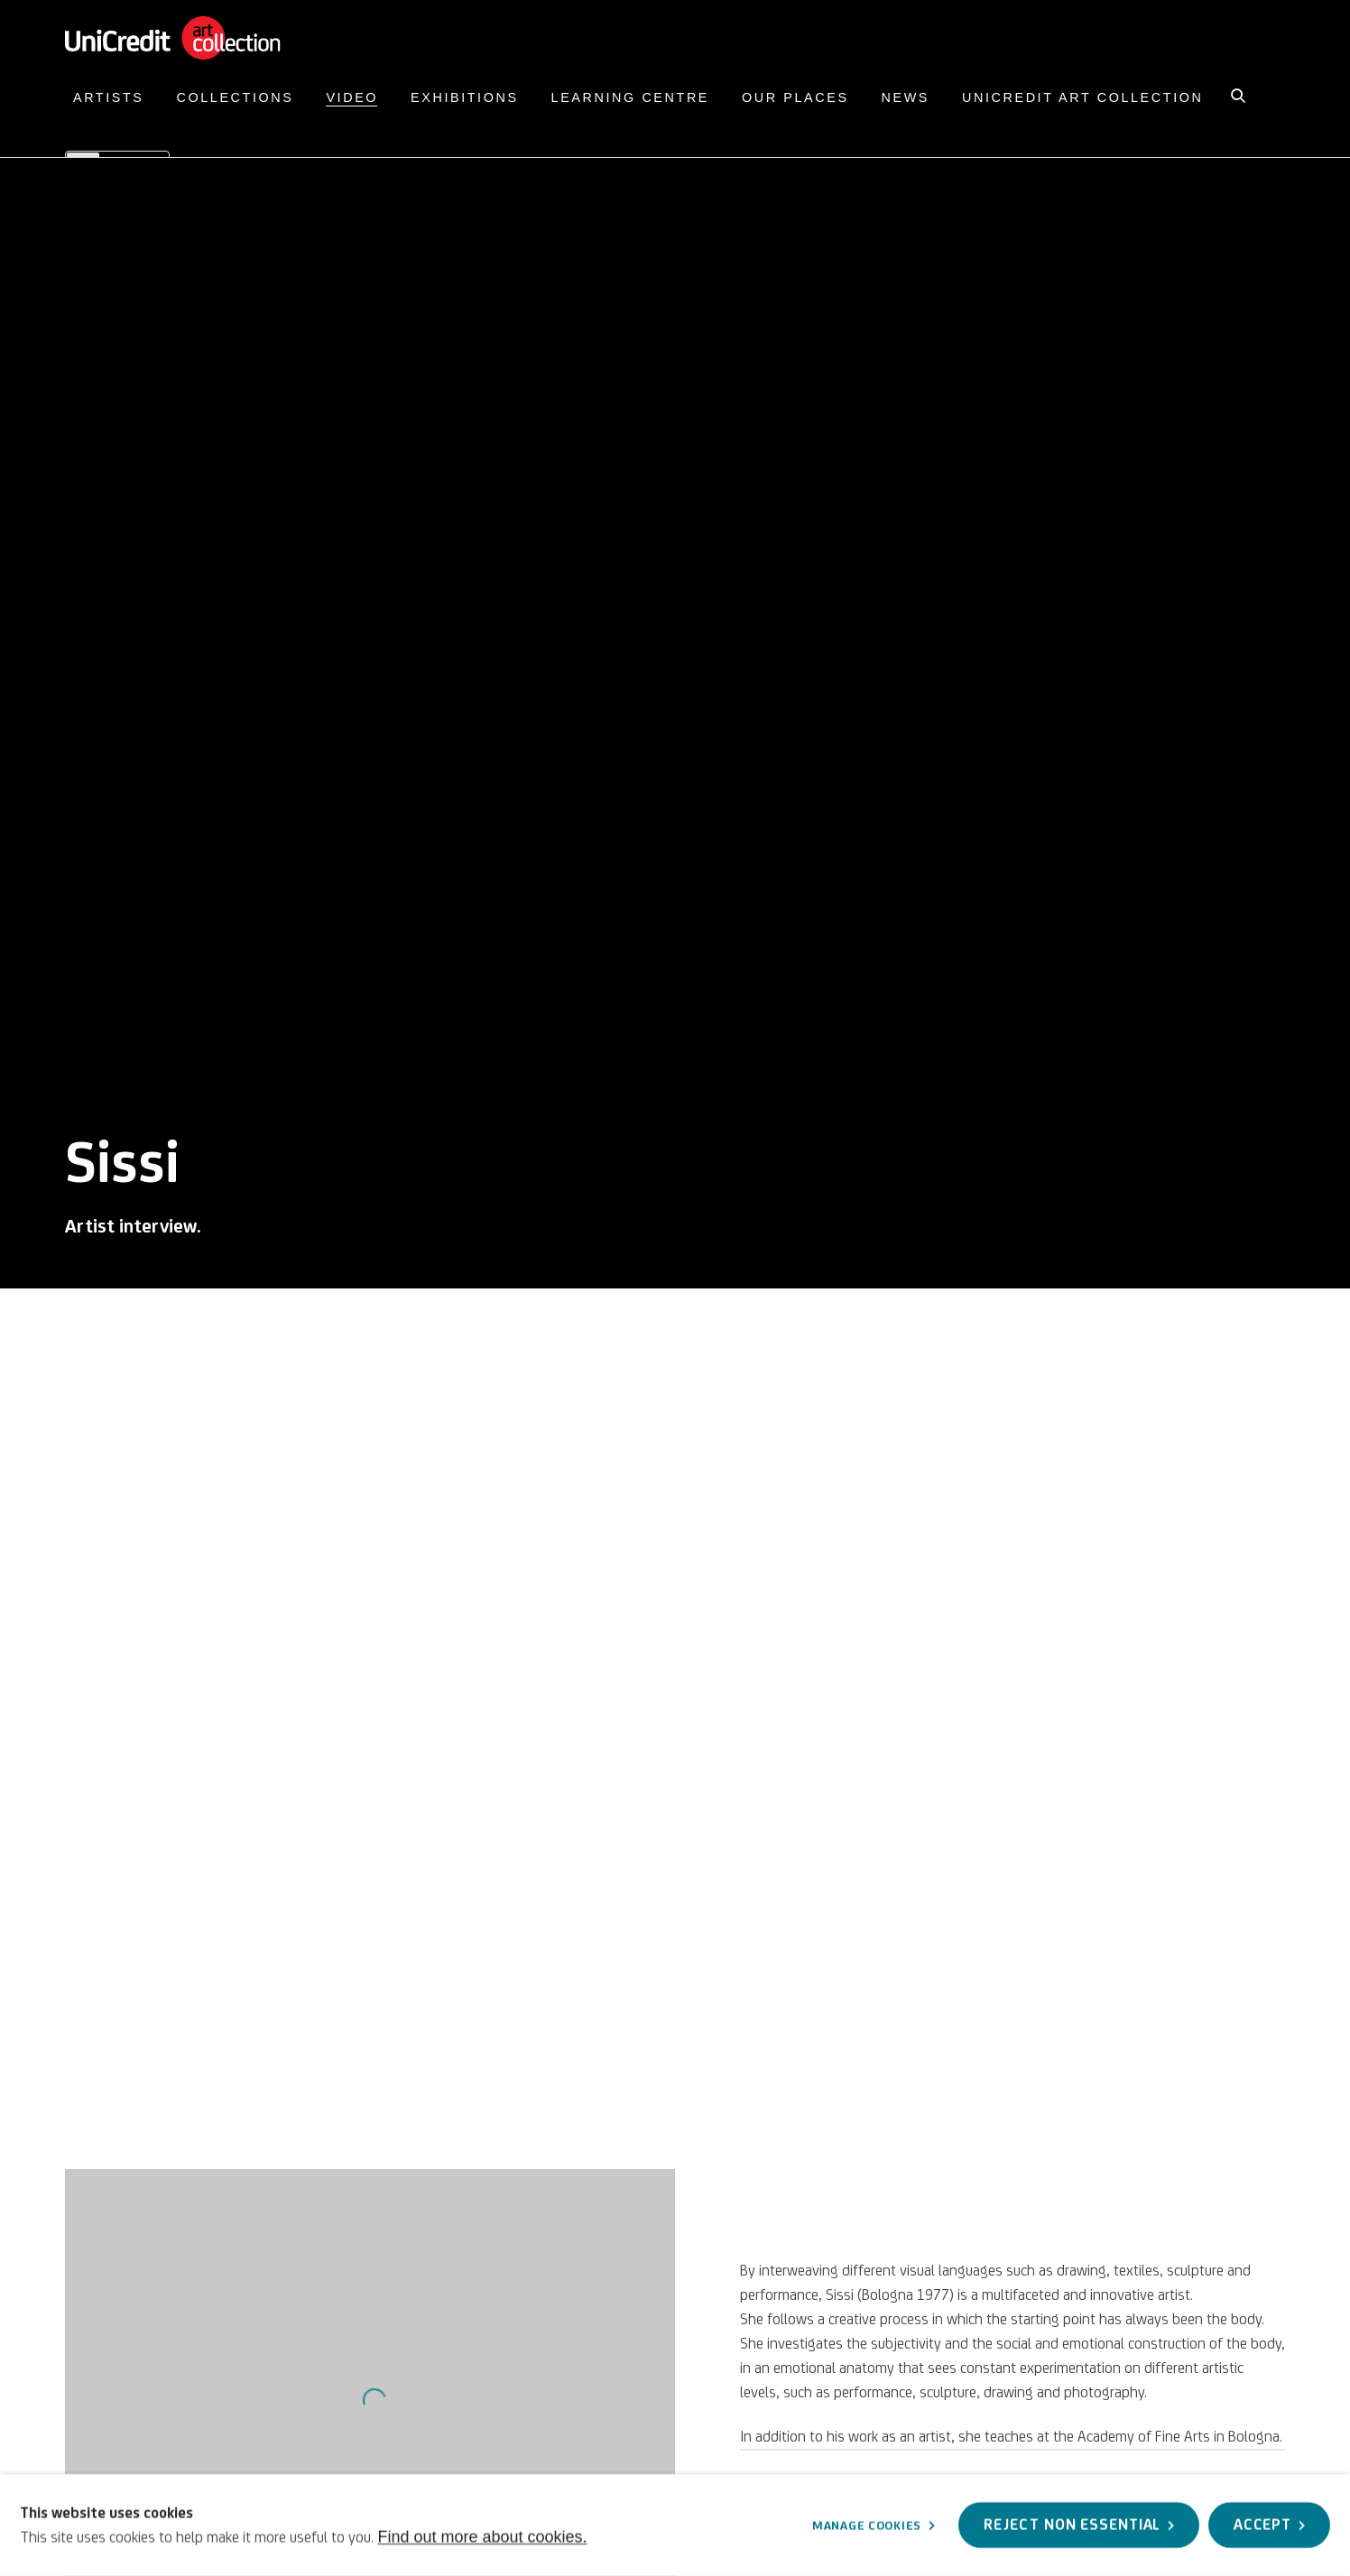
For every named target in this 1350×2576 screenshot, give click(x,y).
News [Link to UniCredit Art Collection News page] (906, 97)
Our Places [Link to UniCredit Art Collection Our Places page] (795, 97)
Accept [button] (1262, 2525)
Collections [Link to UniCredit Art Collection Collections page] (235, 97)
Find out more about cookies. (482, 2536)
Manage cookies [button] (866, 2525)
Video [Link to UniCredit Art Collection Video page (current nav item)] (352, 97)
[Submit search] (1239, 94)
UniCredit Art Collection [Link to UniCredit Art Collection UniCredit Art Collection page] (1082, 97)
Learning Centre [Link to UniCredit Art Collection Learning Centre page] (630, 97)
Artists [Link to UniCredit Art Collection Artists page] (108, 97)
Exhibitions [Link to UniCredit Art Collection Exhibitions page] (465, 97)
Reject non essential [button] (1072, 2525)
